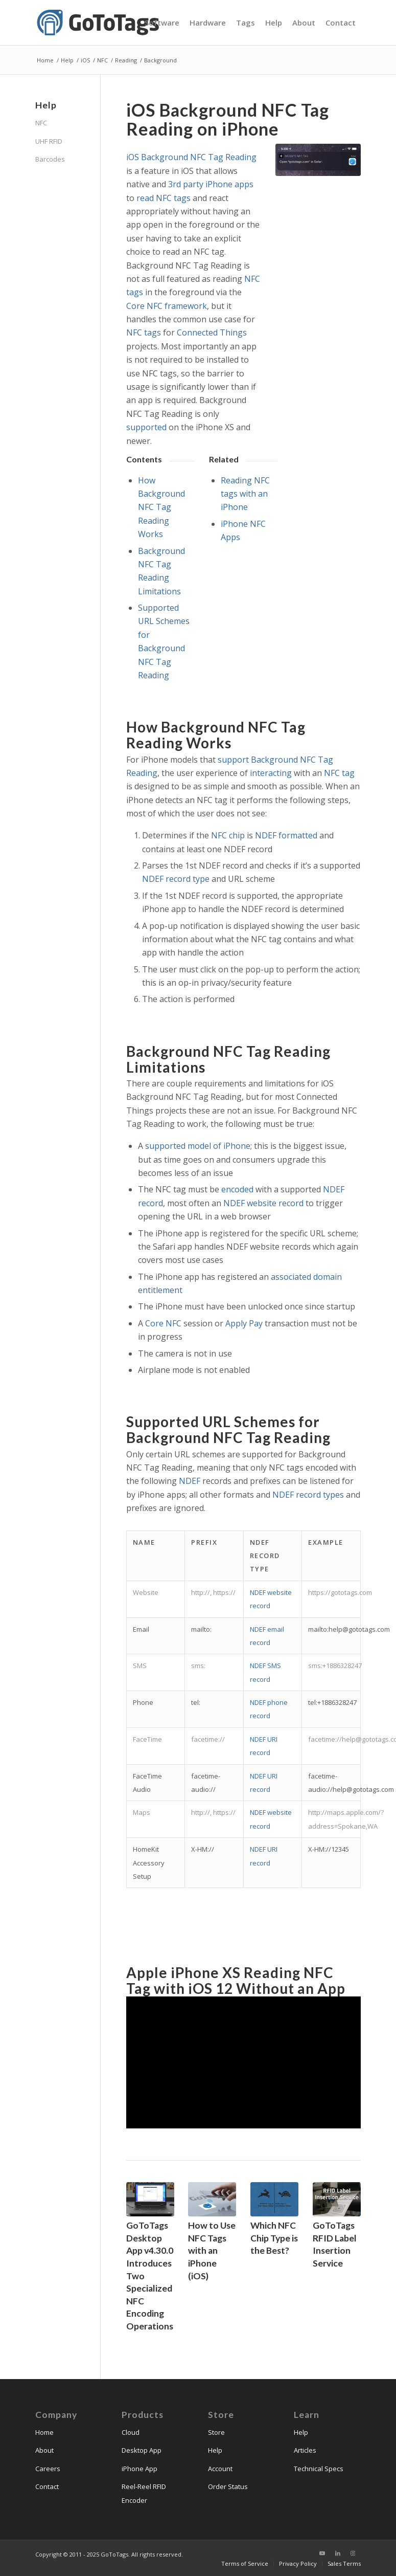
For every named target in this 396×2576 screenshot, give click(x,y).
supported (146, 427)
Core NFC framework (166, 306)
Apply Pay (244, 1323)
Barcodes (50, 159)
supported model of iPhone (197, 1145)
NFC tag (339, 773)
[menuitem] (161, 22)
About (44, 2450)
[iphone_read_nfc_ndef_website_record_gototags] (318, 160)
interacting (271, 773)
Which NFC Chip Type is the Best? (274, 2238)
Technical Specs (318, 2468)
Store (216, 2432)
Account (220, 2468)
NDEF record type (175, 878)
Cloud (130, 2432)
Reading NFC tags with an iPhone (245, 494)
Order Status (228, 2486)
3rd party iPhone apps (210, 184)
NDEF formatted (286, 835)
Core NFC (163, 1323)
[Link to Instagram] (353, 2553)
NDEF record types (308, 1494)
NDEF (189, 1480)
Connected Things (212, 332)
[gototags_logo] (99, 22)
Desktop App (141, 2450)
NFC (41, 122)
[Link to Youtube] (322, 2553)
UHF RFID (48, 141)
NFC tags (143, 332)
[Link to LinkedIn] (337, 2553)
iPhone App (139, 2468)
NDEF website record (263, 1203)
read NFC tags (163, 198)
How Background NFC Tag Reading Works (161, 507)
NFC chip (228, 835)
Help (215, 2450)
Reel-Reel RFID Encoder (144, 2493)
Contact (47, 2486)
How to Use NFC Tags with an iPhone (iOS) (212, 2250)
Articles (305, 2450)
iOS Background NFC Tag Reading (191, 157)
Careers (47, 2468)
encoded (237, 1189)
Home (44, 2432)
